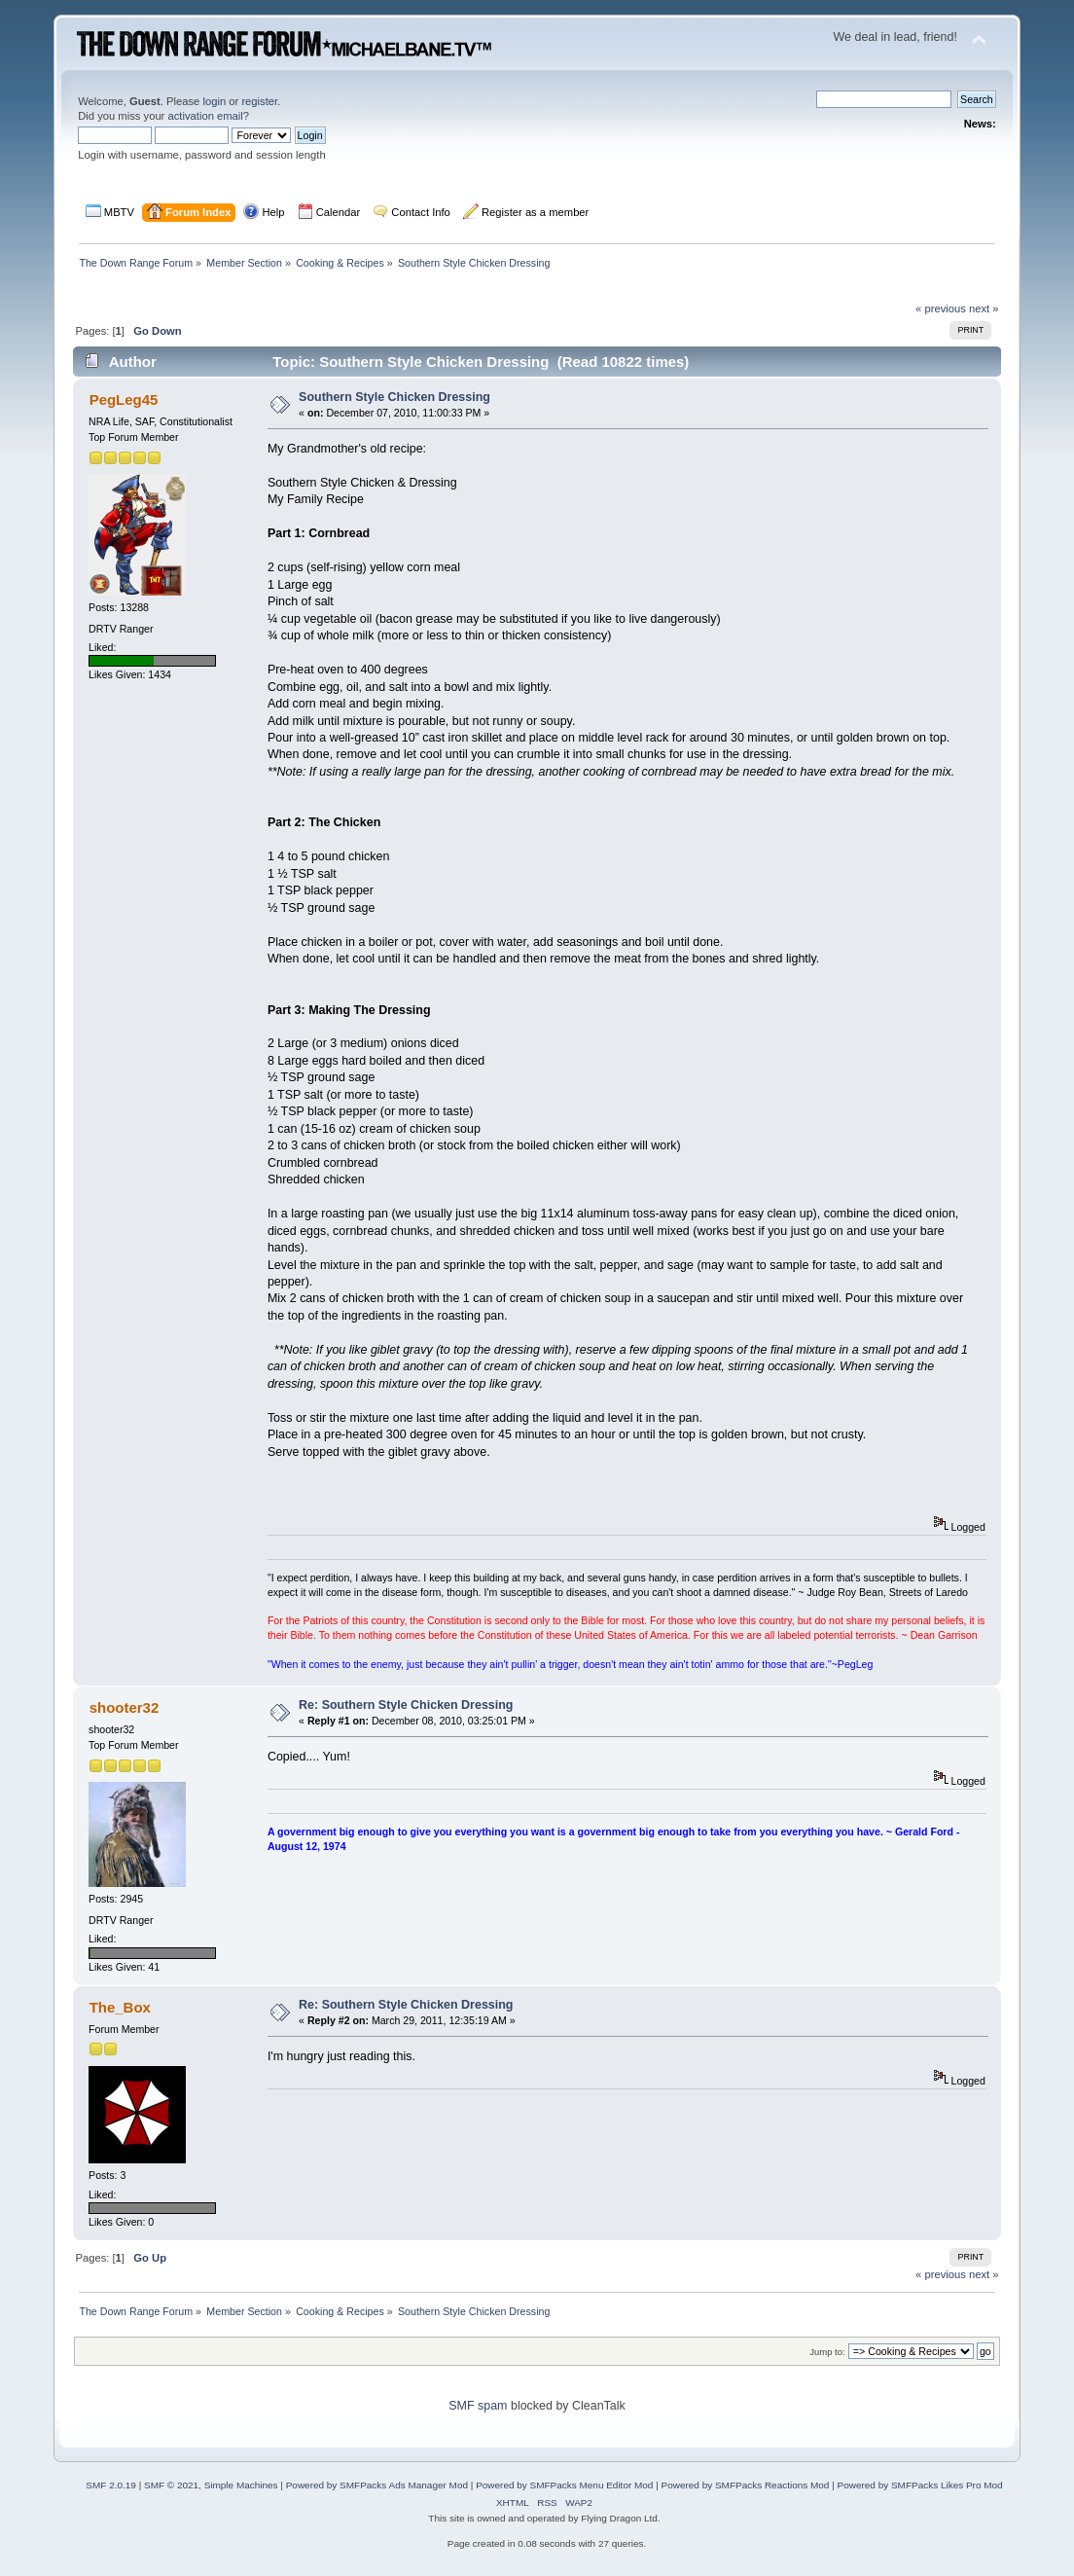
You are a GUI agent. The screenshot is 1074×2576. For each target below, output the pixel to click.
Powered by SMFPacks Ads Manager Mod (377, 2485)
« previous (940, 308)
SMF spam (477, 2406)
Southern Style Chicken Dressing (394, 397)
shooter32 (125, 1707)
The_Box (120, 2007)
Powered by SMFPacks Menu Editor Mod (564, 2485)
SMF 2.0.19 (111, 2485)
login (214, 101)
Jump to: (827, 2351)
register (259, 101)
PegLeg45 (124, 399)
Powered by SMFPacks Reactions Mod (746, 2485)
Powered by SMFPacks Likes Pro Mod (920, 2485)
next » (984, 308)
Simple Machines (241, 2485)
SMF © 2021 (171, 2485)
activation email (204, 116)
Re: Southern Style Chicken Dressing (406, 1705)
